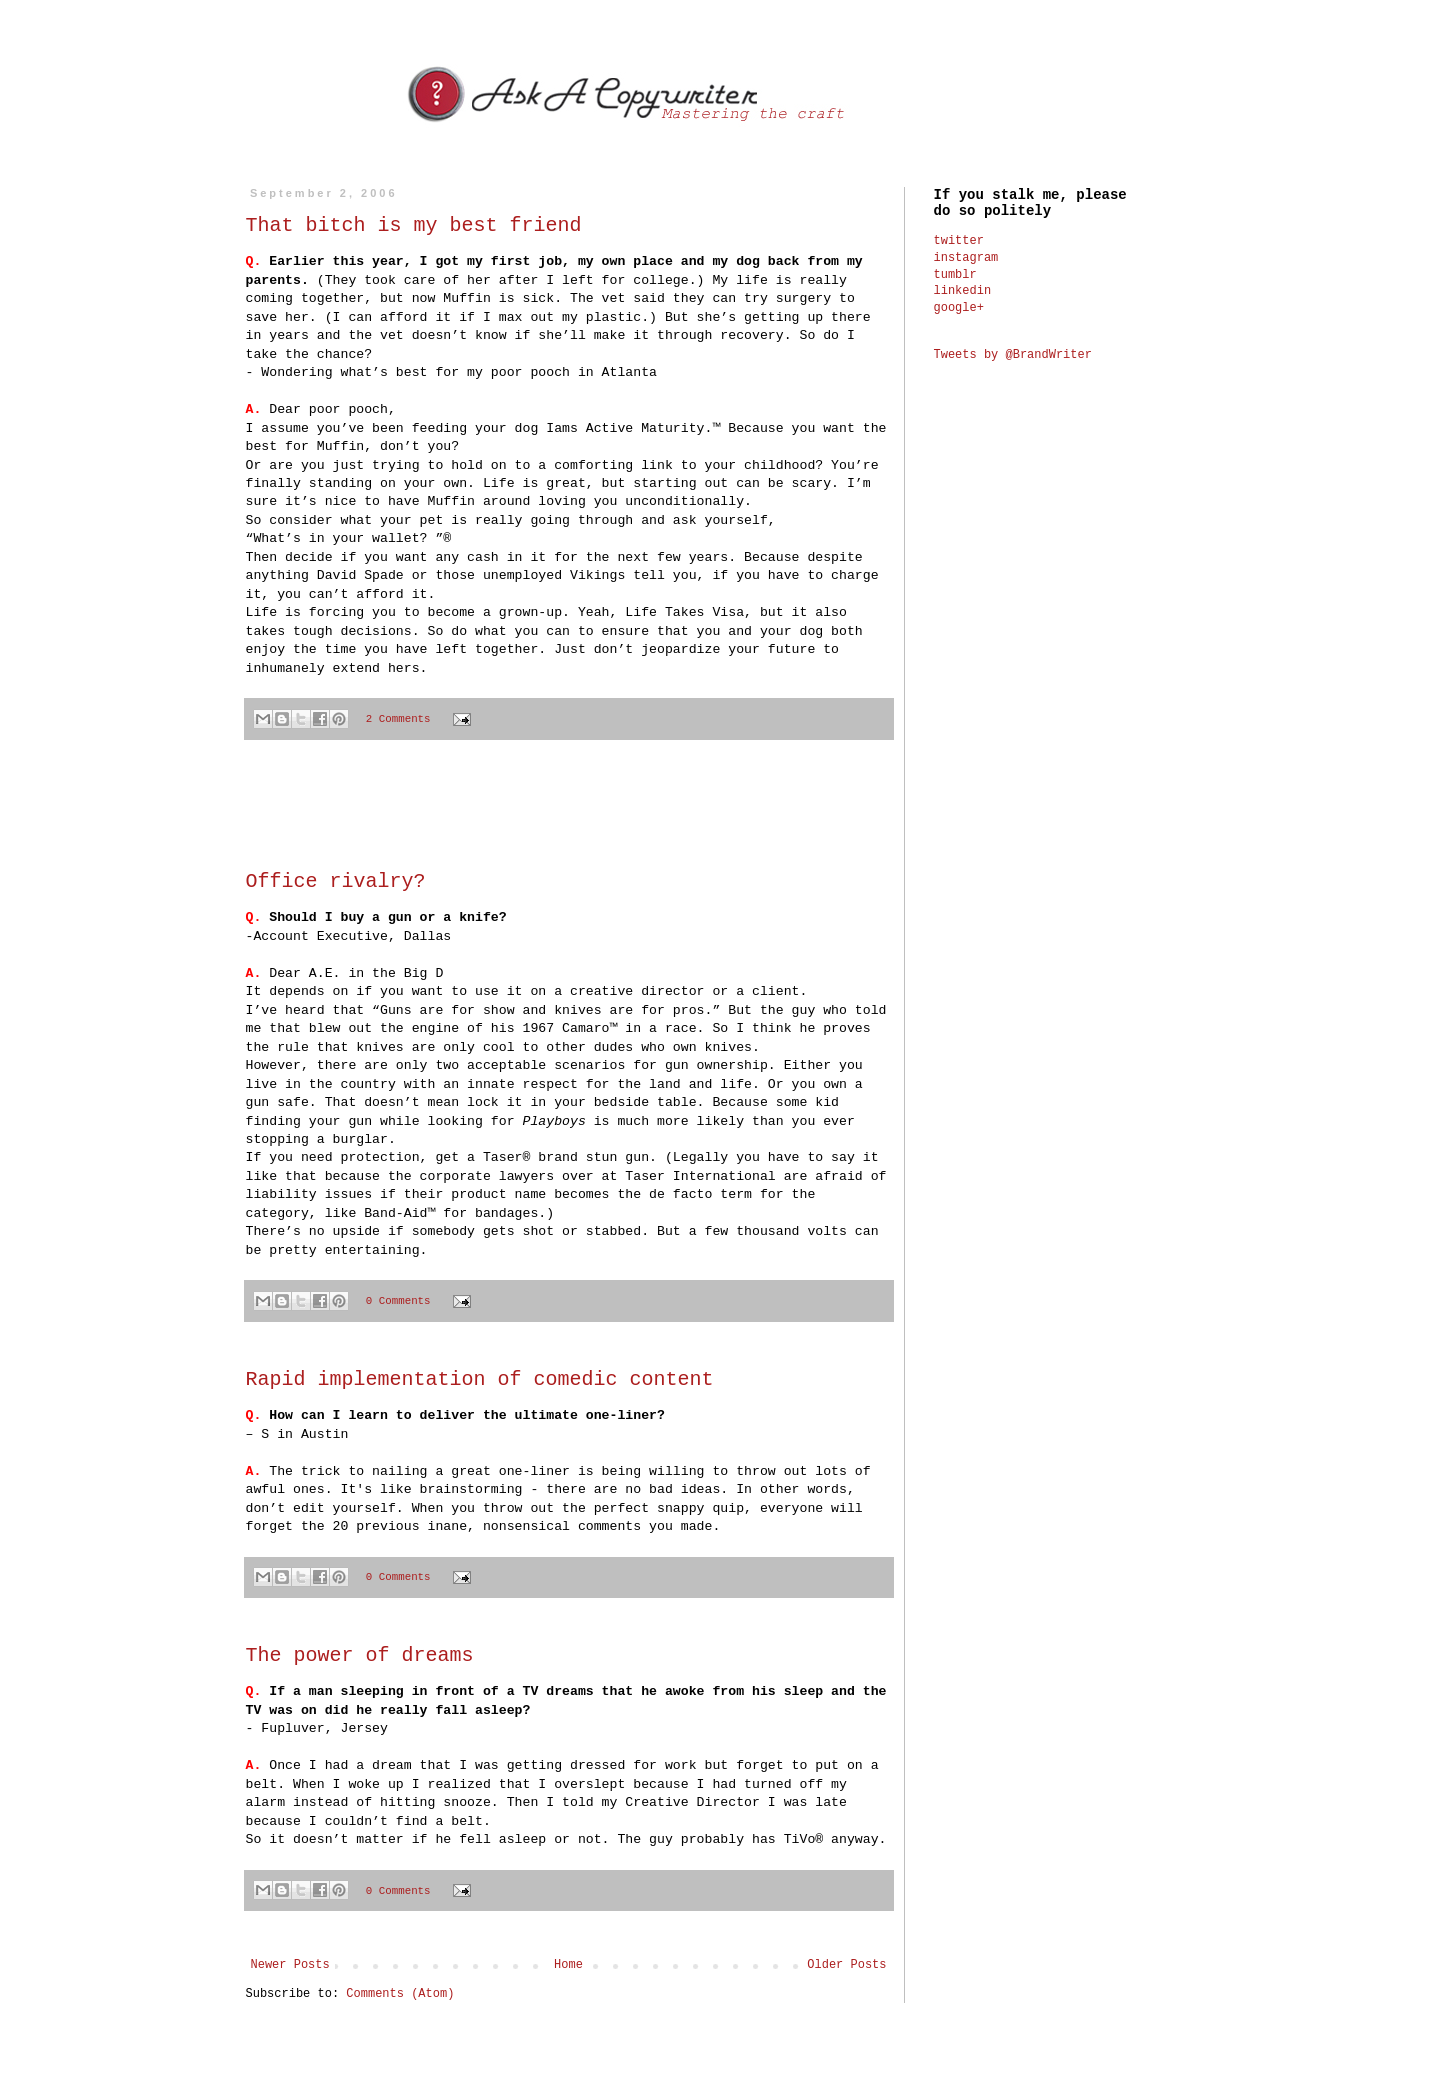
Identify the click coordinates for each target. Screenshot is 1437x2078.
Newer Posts (290, 1965)
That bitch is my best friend (414, 225)
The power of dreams (360, 1655)
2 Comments (398, 719)
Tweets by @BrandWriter (1013, 355)
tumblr (955, 275)
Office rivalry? (336, 881)
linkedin (963, 291)
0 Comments (398, 1301)
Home (568, 1965)
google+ (959, 308)
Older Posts (846, 1965)
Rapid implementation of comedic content (480, 1379)
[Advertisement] (569, 816)
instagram (966, 258)
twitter (959, 241)
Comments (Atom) (400, 1994)
